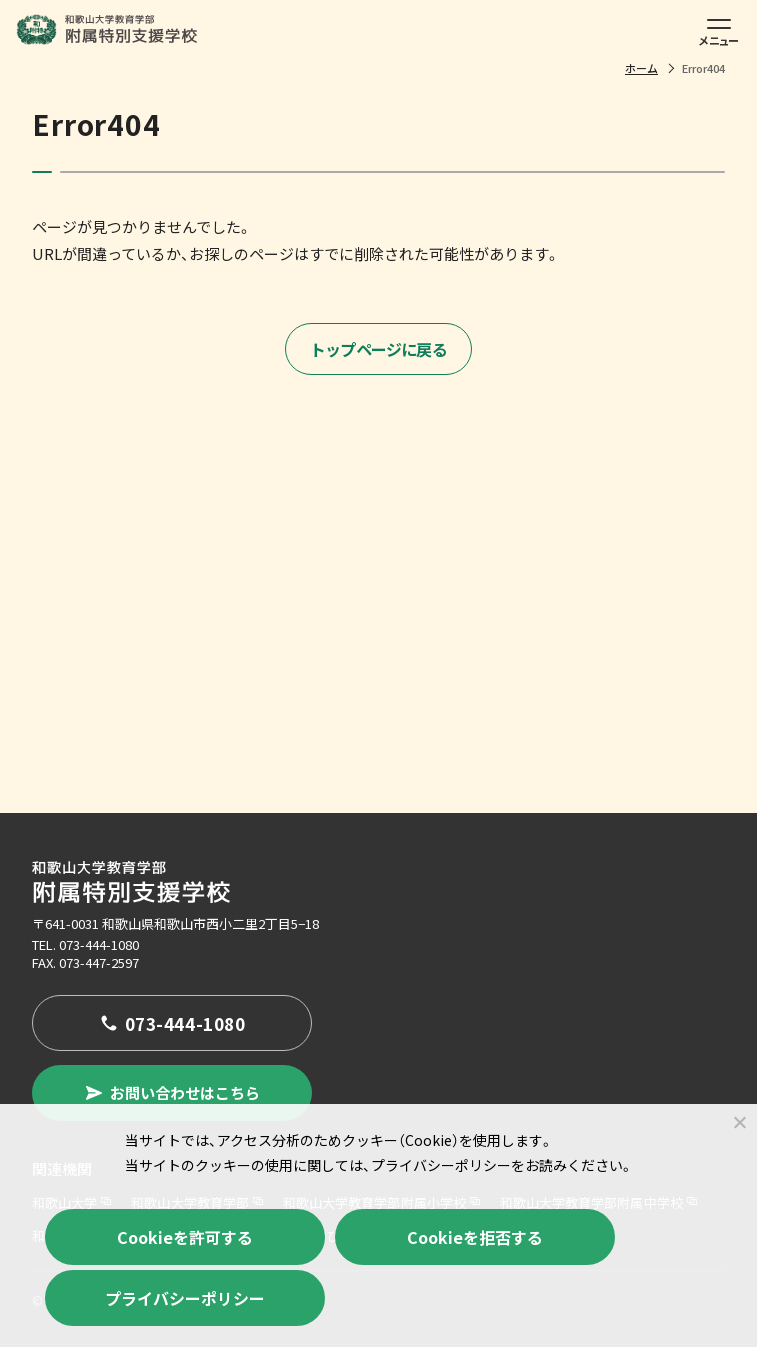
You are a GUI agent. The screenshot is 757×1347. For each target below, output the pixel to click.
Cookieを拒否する (475, 1237)
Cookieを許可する (185, 1237)
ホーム (641, 68)
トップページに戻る (378, 349)
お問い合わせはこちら (172, 1092)
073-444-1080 (99, 944)
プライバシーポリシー (185, 1298)
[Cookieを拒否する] (739, 1122)
